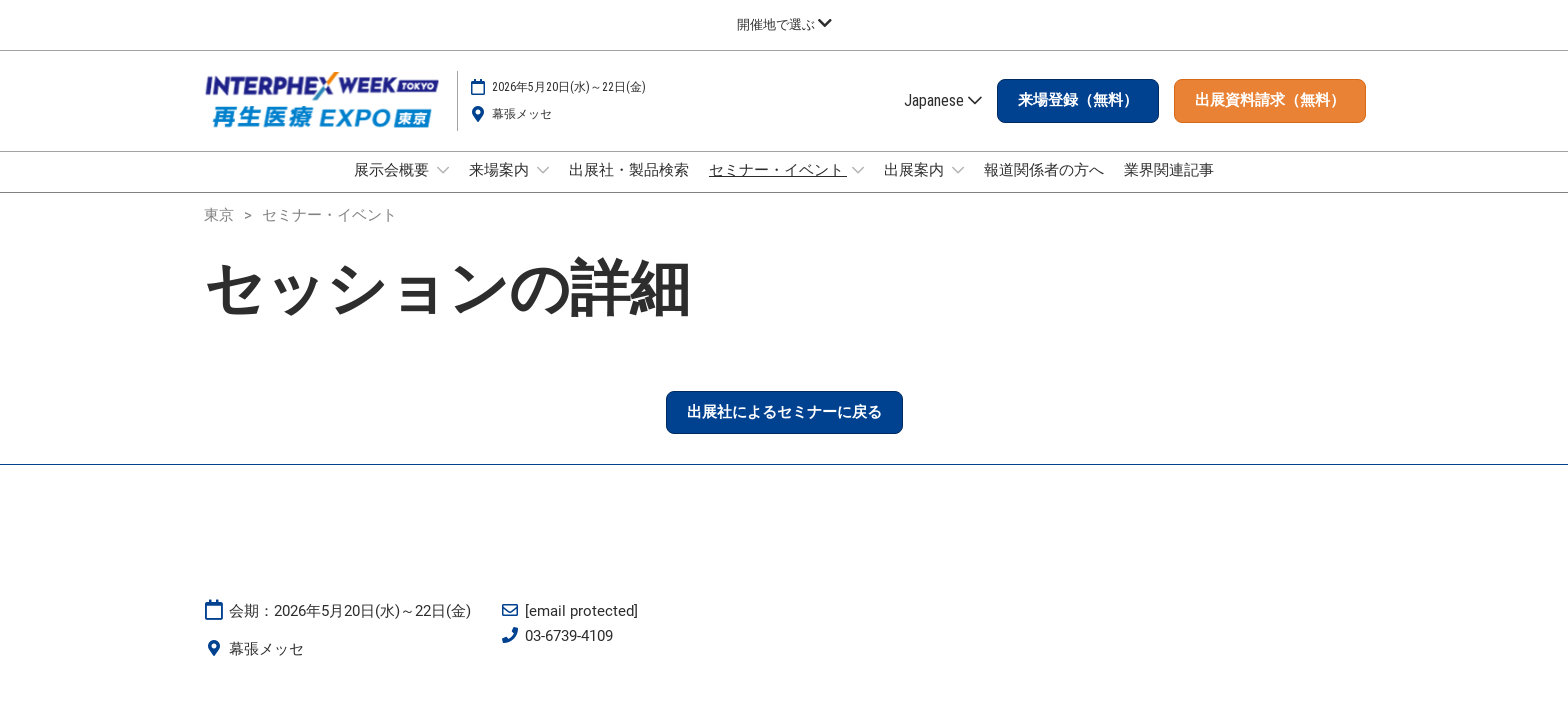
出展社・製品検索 (629, 189)
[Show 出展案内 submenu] (958, 189)
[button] (1078, 120)
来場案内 (500, 189)
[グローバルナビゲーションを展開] (784, 24)
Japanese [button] (943, 119)
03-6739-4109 (569, 654)
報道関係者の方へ (1044, 189)
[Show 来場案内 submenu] (543, 189)
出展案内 (915, 189)
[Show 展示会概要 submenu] (443, 189)
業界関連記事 (1169, 189)
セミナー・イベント (778, 189)
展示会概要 (393, 189)
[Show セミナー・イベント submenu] (858, 189)
